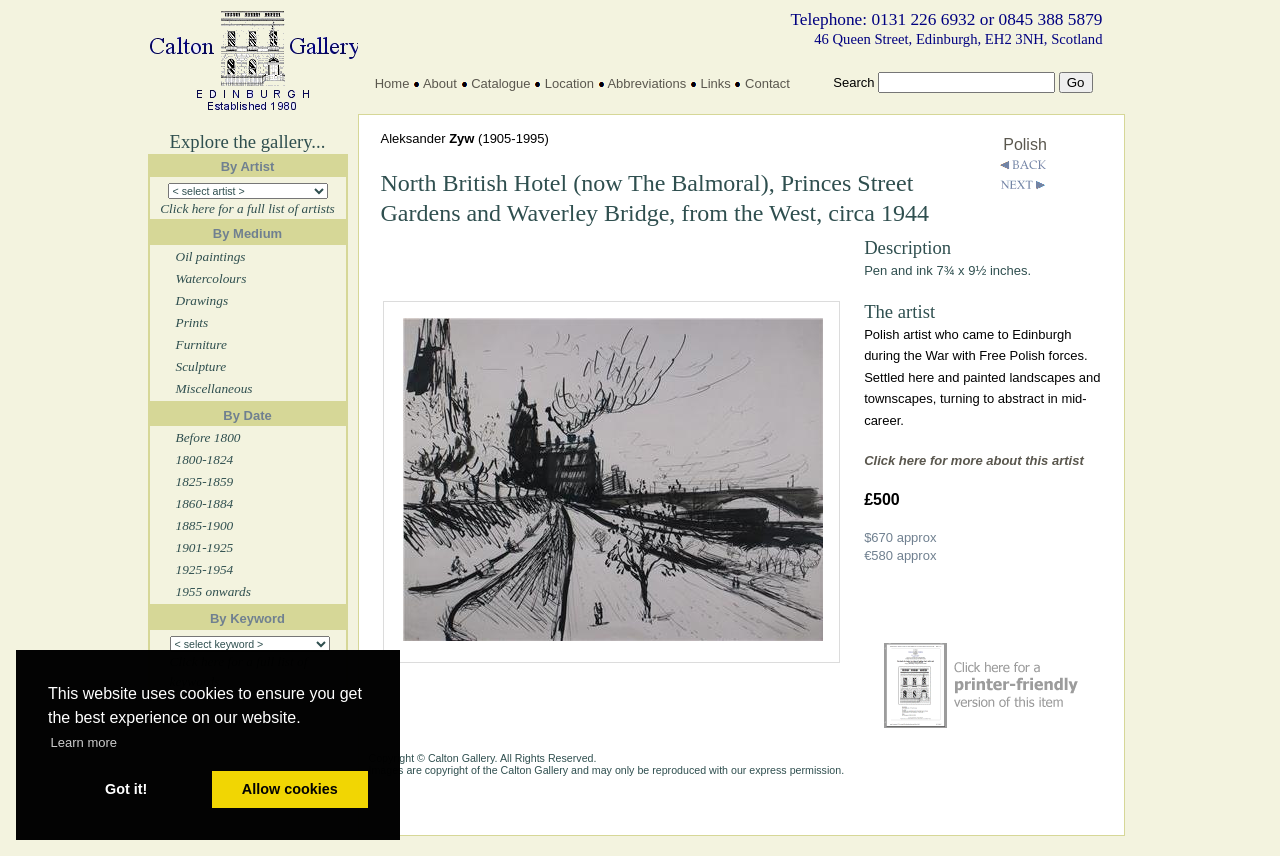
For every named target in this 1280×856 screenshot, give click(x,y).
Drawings (202, 300)
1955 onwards (213, 591)
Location (569, 83)
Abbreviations (646, 83)
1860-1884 (205, 503)
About (440, 83)
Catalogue (500, 83)
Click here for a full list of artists (247, 208)
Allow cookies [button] (290, 789)
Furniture (201, 344)
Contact (767, 83)
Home (392, 83)
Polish (1025, 144)
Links (715, 83)
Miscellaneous (214, 388)
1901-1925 (205, 547)
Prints (192, 322)
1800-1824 (205, 459)
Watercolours (211, 278)
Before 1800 (208, 437)
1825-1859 (205, 481)
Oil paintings (211, 256)
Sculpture (201, 366)
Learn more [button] (84, 742)
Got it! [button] (126, 789)
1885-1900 (205, 525)
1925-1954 (205, 569)
